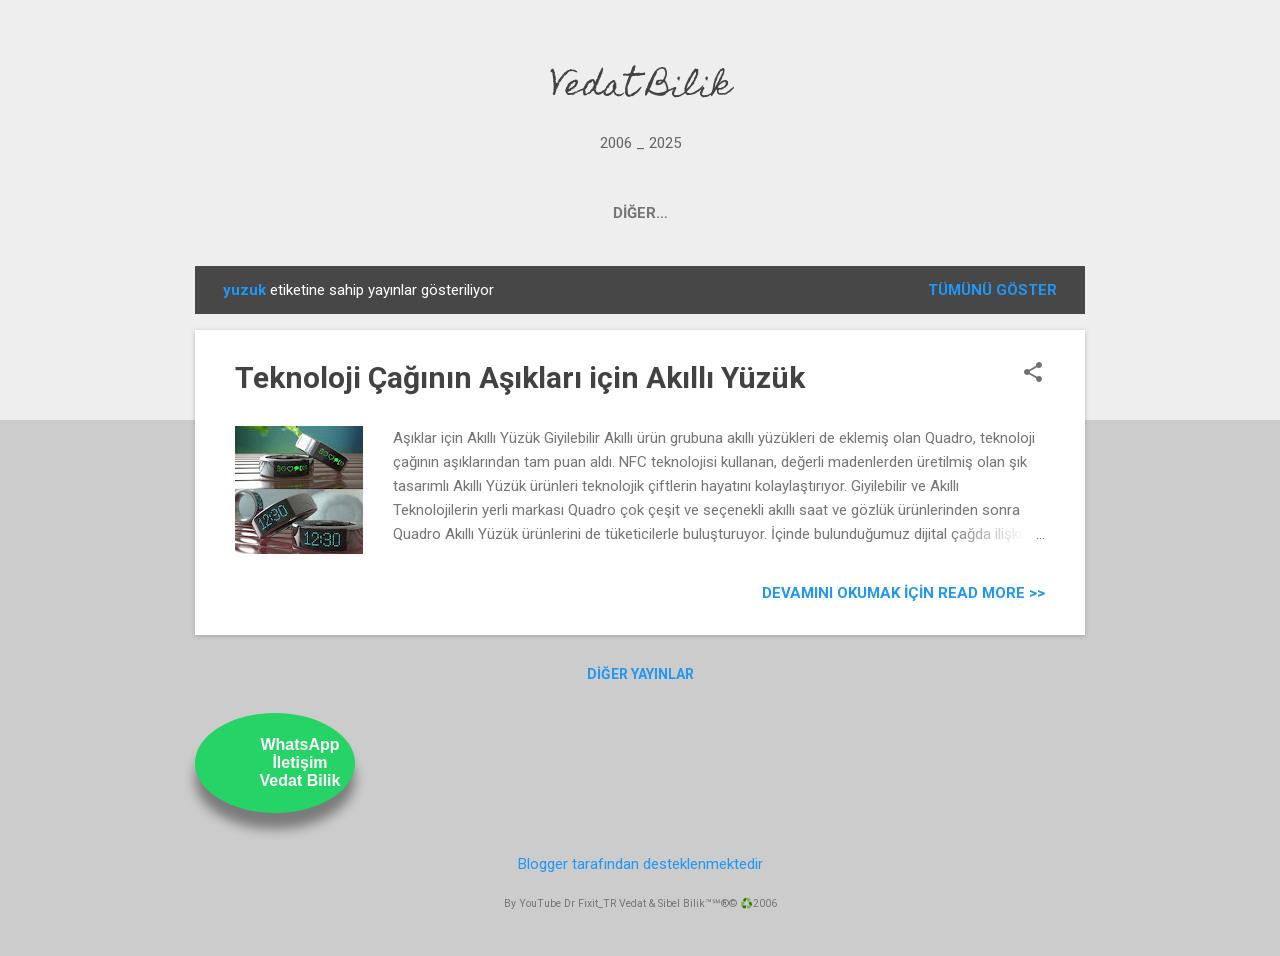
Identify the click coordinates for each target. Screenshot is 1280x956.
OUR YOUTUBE (587, 213)
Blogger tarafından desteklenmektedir (640, 864)
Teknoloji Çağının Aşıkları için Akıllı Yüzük (520, 377)
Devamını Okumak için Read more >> (903, 593)
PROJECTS (459, 213)
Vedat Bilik (640, 88)
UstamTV (712, 213)
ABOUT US (823, 213)
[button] (1033, 374)
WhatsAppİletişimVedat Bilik (300, 762)
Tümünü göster (992, 290)
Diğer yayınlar (640, 674)
